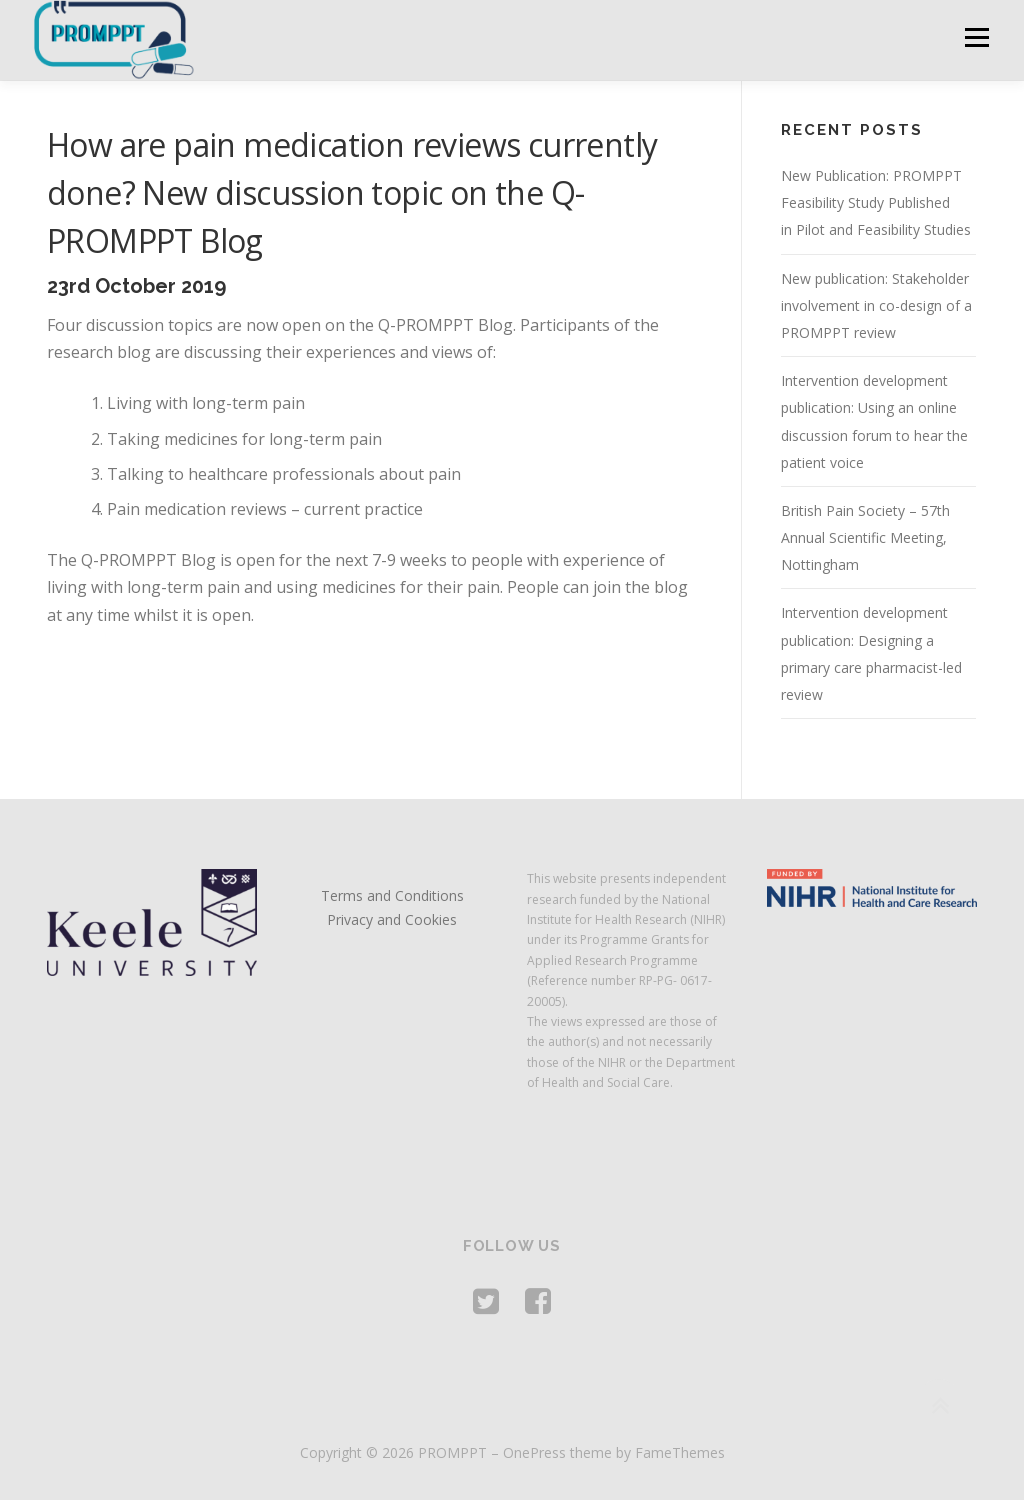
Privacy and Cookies (392, 919)
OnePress (534, 1452)
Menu (976, 37)
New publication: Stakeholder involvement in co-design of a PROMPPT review (876, 305)
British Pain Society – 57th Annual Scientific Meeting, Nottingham (865, 537)
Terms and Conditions (392, 895)
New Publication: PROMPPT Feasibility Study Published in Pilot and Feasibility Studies (876, 202)
